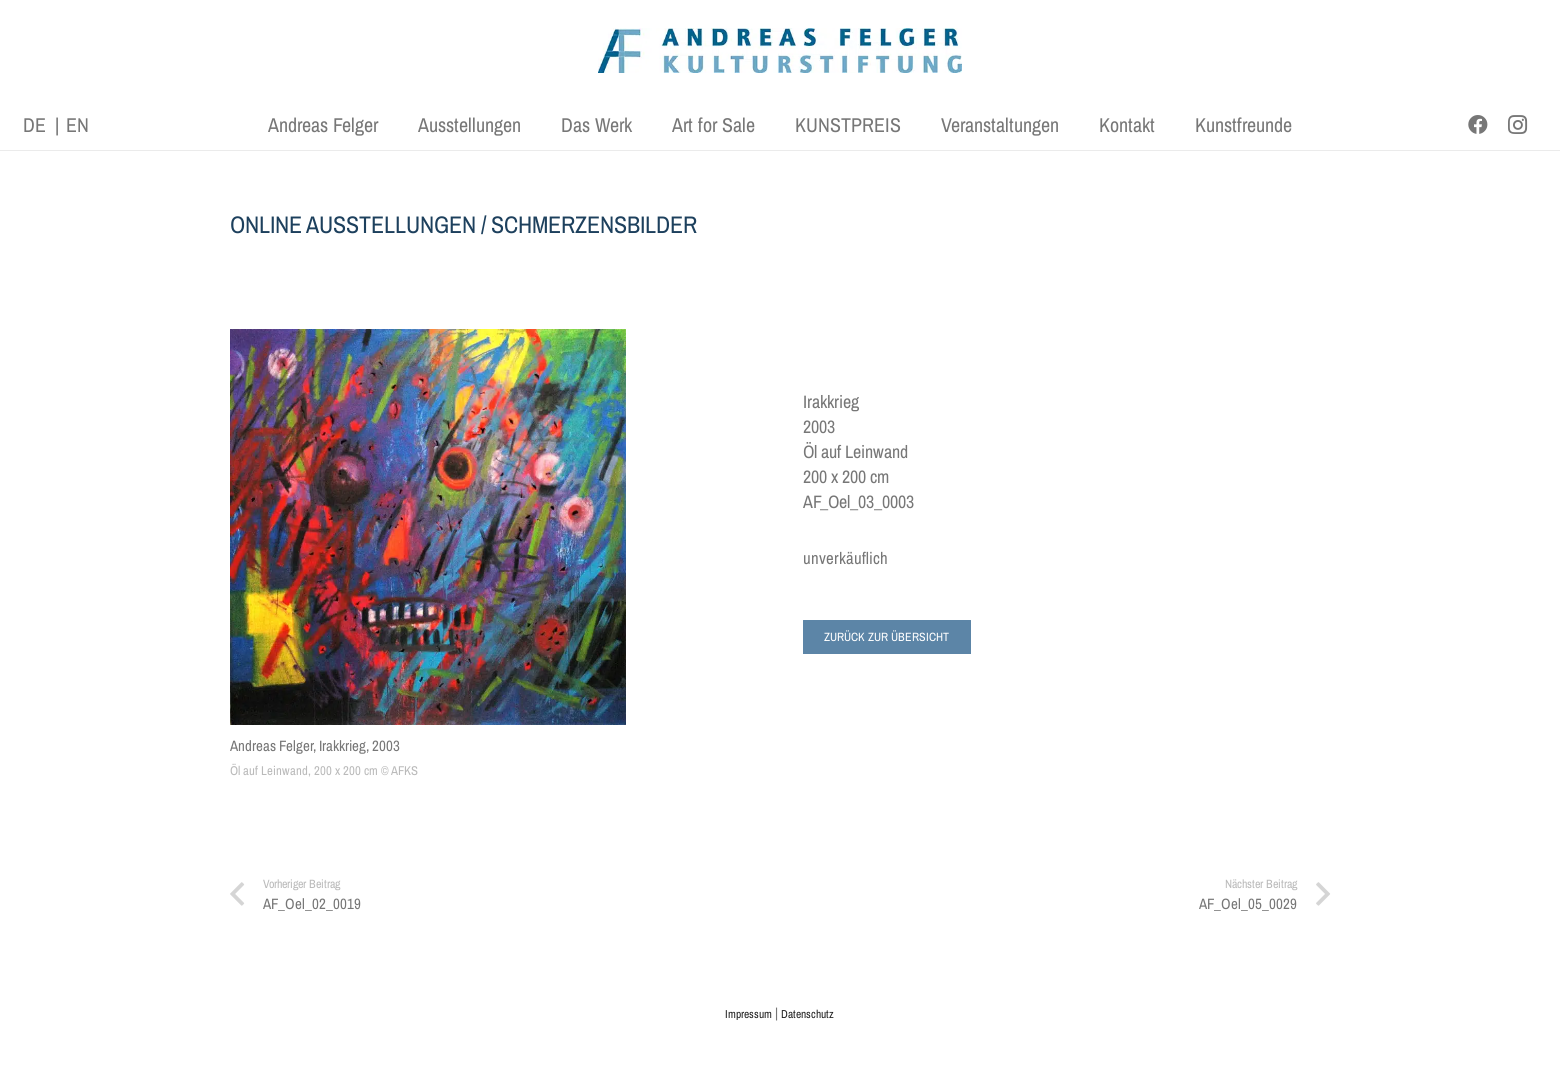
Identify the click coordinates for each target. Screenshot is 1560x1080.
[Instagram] (1518, 125)
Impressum (748, 1014)
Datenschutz (807, 1014)
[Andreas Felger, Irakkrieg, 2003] (428, 527)
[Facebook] (1478, 125)
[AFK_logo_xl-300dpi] (780, 50)
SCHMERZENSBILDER (594, 224)
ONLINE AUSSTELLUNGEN (353, 224)
